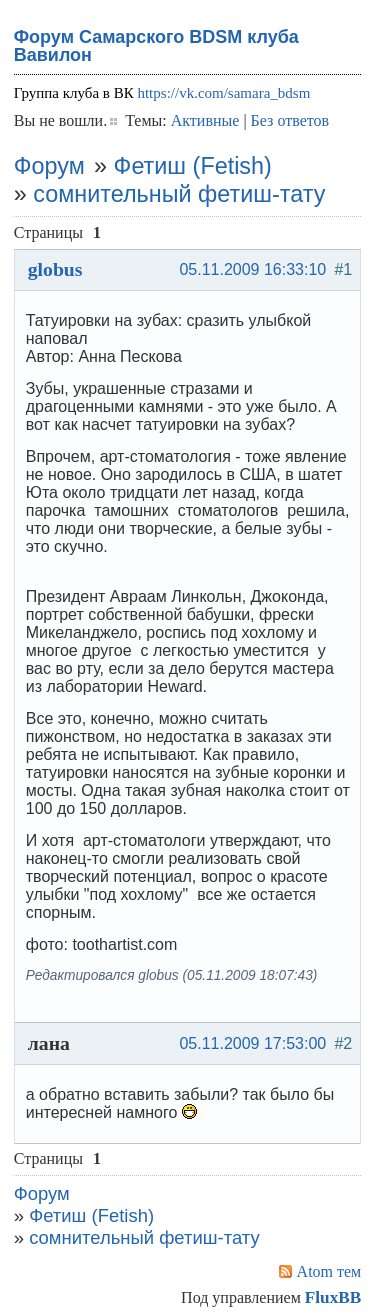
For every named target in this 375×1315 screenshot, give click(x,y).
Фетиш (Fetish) (193, 166)
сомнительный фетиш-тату (179, 194)
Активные (205, 120)
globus (55, 269)
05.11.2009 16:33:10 (252, 269)
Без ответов (290, 120)
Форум (49, 166)
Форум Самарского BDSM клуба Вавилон (156, 46)
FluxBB (333, 1297)
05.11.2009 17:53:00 (252, 1043)
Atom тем (329, 1271)
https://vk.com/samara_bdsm (223, 93)
